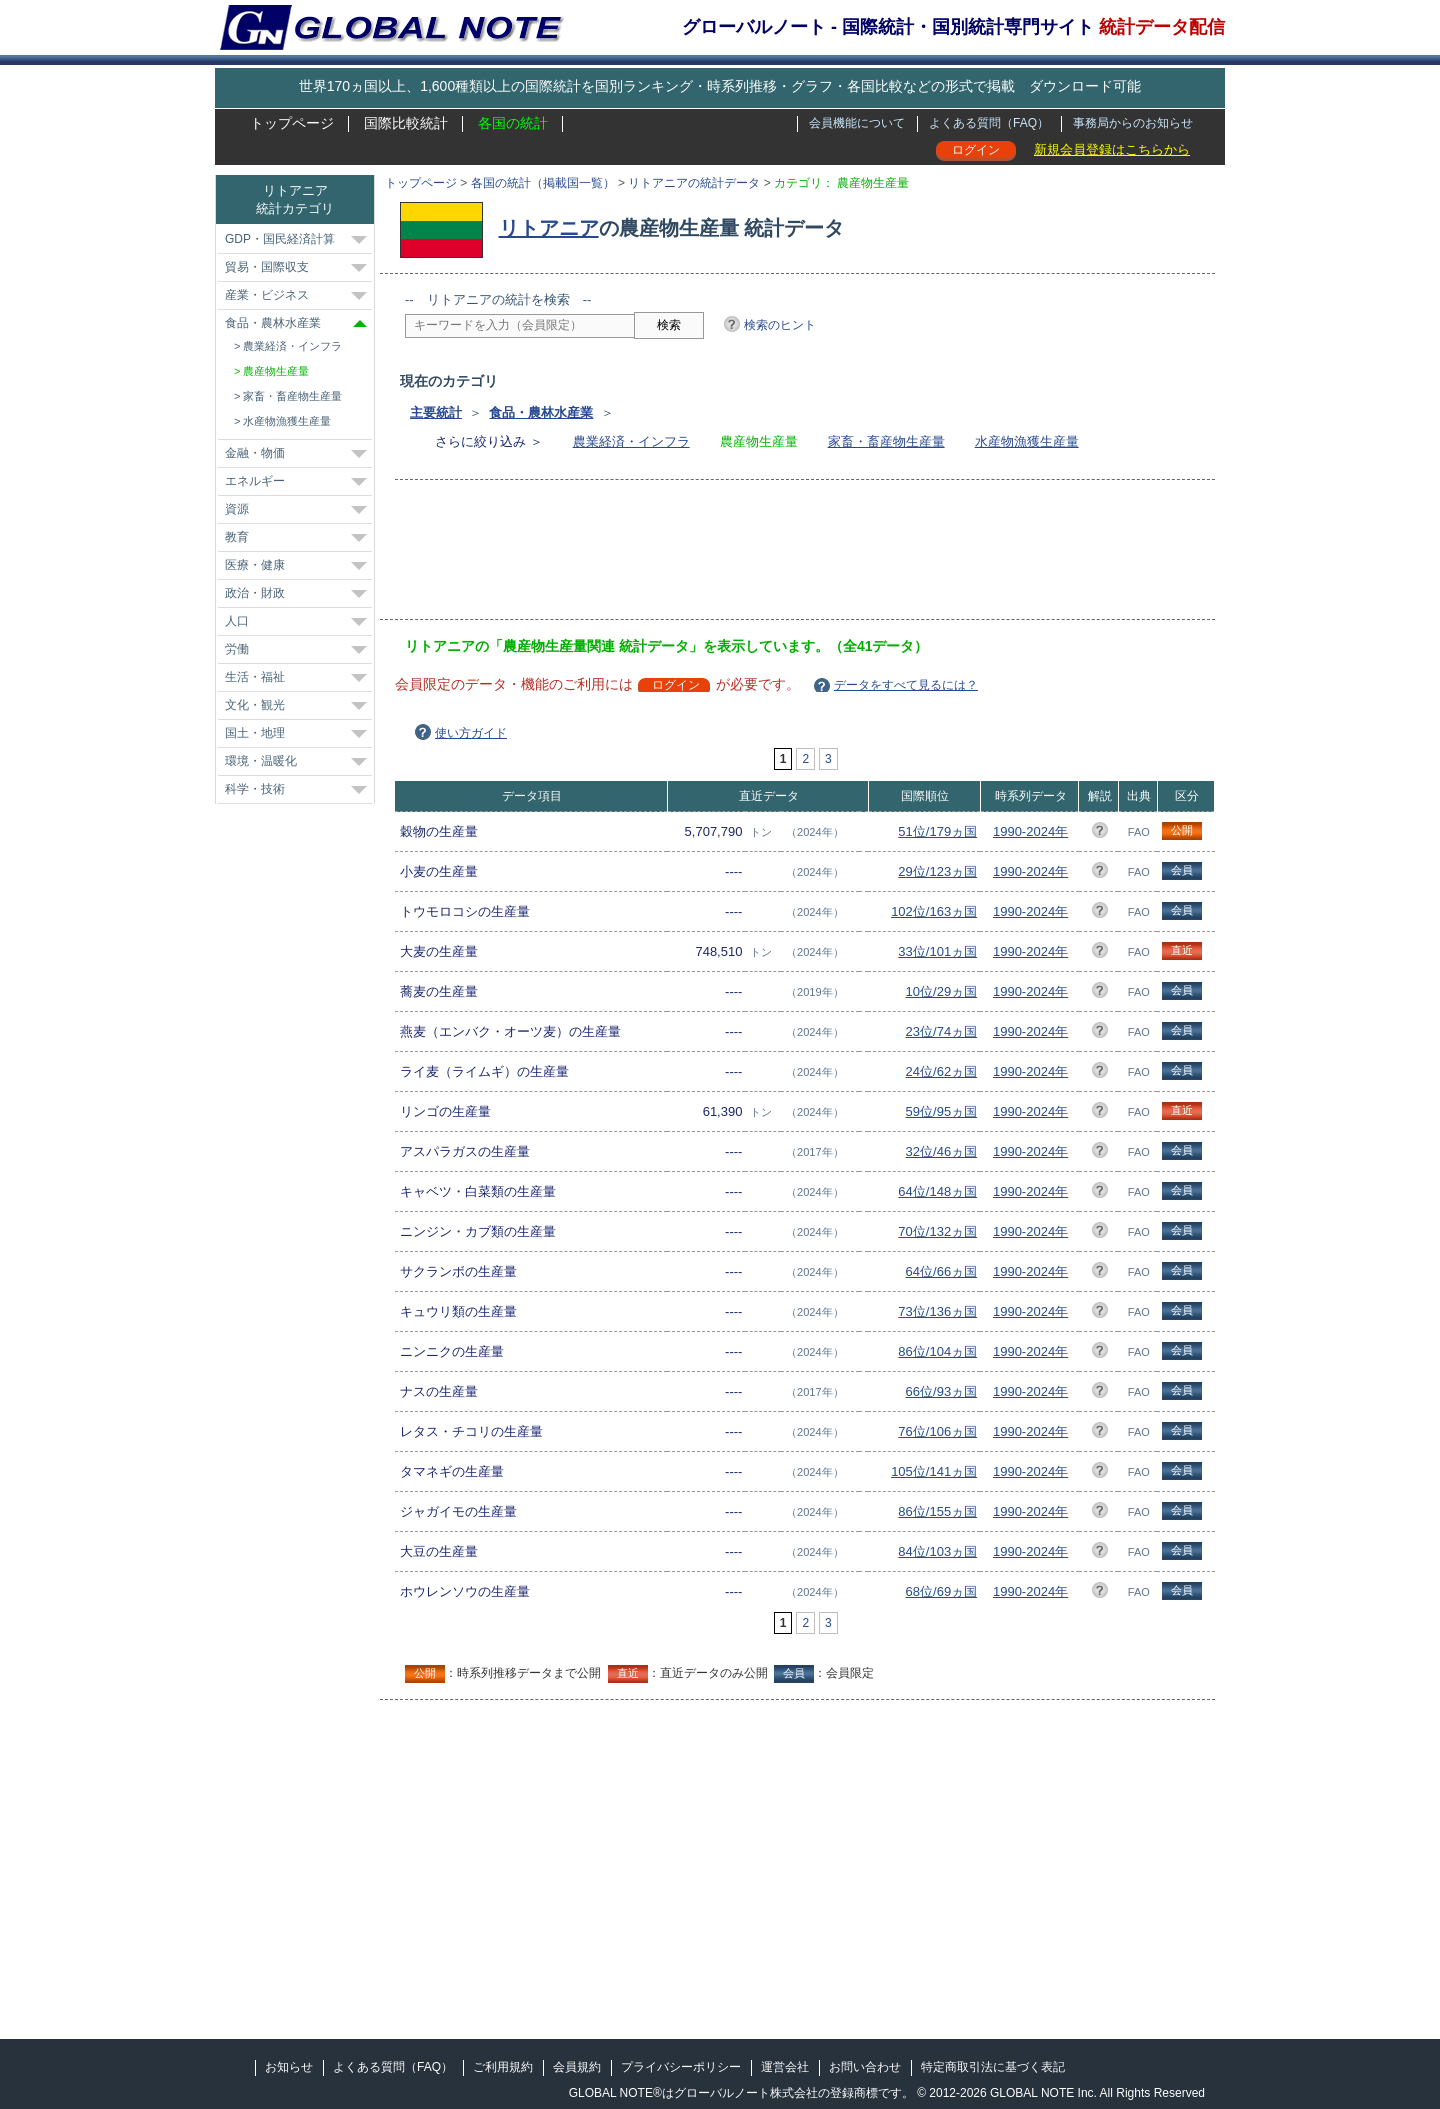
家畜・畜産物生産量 (886, 441)
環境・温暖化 (261, 761)
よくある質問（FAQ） (989, 123)
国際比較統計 (406, 123)
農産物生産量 (276, 371)
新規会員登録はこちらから (1112, 149)
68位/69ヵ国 (942, 1591)
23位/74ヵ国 (942, 1031)
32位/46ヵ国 (942, 1151)
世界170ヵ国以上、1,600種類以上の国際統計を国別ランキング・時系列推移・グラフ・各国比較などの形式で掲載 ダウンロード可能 (720, 86)
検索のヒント (780, 325)
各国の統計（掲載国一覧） (543, 183)
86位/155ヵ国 (937, 1511)
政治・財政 (255, 593)
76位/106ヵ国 (937, 1431)
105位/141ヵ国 (934, 1471)
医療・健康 (255, 565)
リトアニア (549, 228)
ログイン (976, 150)
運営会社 (785, 2067)
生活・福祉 (255, 677)
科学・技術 (255, 789)
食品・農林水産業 (541, 412)
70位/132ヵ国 (937, 1231)
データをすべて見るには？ (906, 685)
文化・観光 (255, 705)
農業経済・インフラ (631, 441)
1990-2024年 (1030, 831)
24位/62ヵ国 (942, 1071)
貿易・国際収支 (267, 267)
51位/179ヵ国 (937, 831)
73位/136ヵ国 (937, 1311)
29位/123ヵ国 (937, 871)
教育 (237, 537)
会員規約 (577, 2067)
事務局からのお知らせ (1133, 123)
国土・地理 (255, 733)
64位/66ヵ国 (942, 1271)
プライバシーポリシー (681, 2067)
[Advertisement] (769, 556)
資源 (237, 509)
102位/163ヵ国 (934, 911)
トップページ (292, 123)
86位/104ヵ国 (937, 1351)
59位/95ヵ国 (942, 1111)
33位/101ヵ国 (937, 951)
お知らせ (289, 2067)
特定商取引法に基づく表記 (993, 2067)
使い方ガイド (471, 733)
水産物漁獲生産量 (1027, 441)
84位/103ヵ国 (937, 1551)
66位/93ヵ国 (942, 1391)
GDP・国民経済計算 (280, 239)
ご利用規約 (503, 2067)
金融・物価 (255, 453)
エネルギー (255, 481)
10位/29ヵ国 (942, 991)
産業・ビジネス (267, 295)
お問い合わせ (865, 2067)
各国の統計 (513, 123)
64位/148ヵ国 (937, 1191)
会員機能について (857, 123)
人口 (237, 621)
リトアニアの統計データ (694, 183)
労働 (237, 649)
